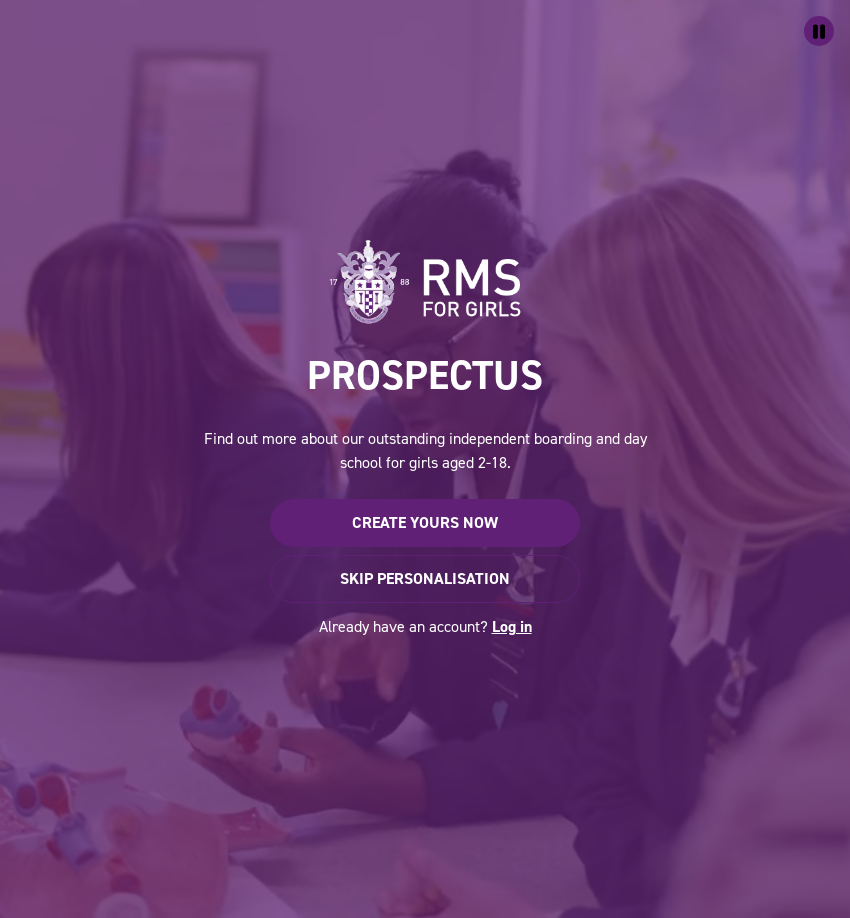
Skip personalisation (425, 578)
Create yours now (425, 522)
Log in (512, 626)
